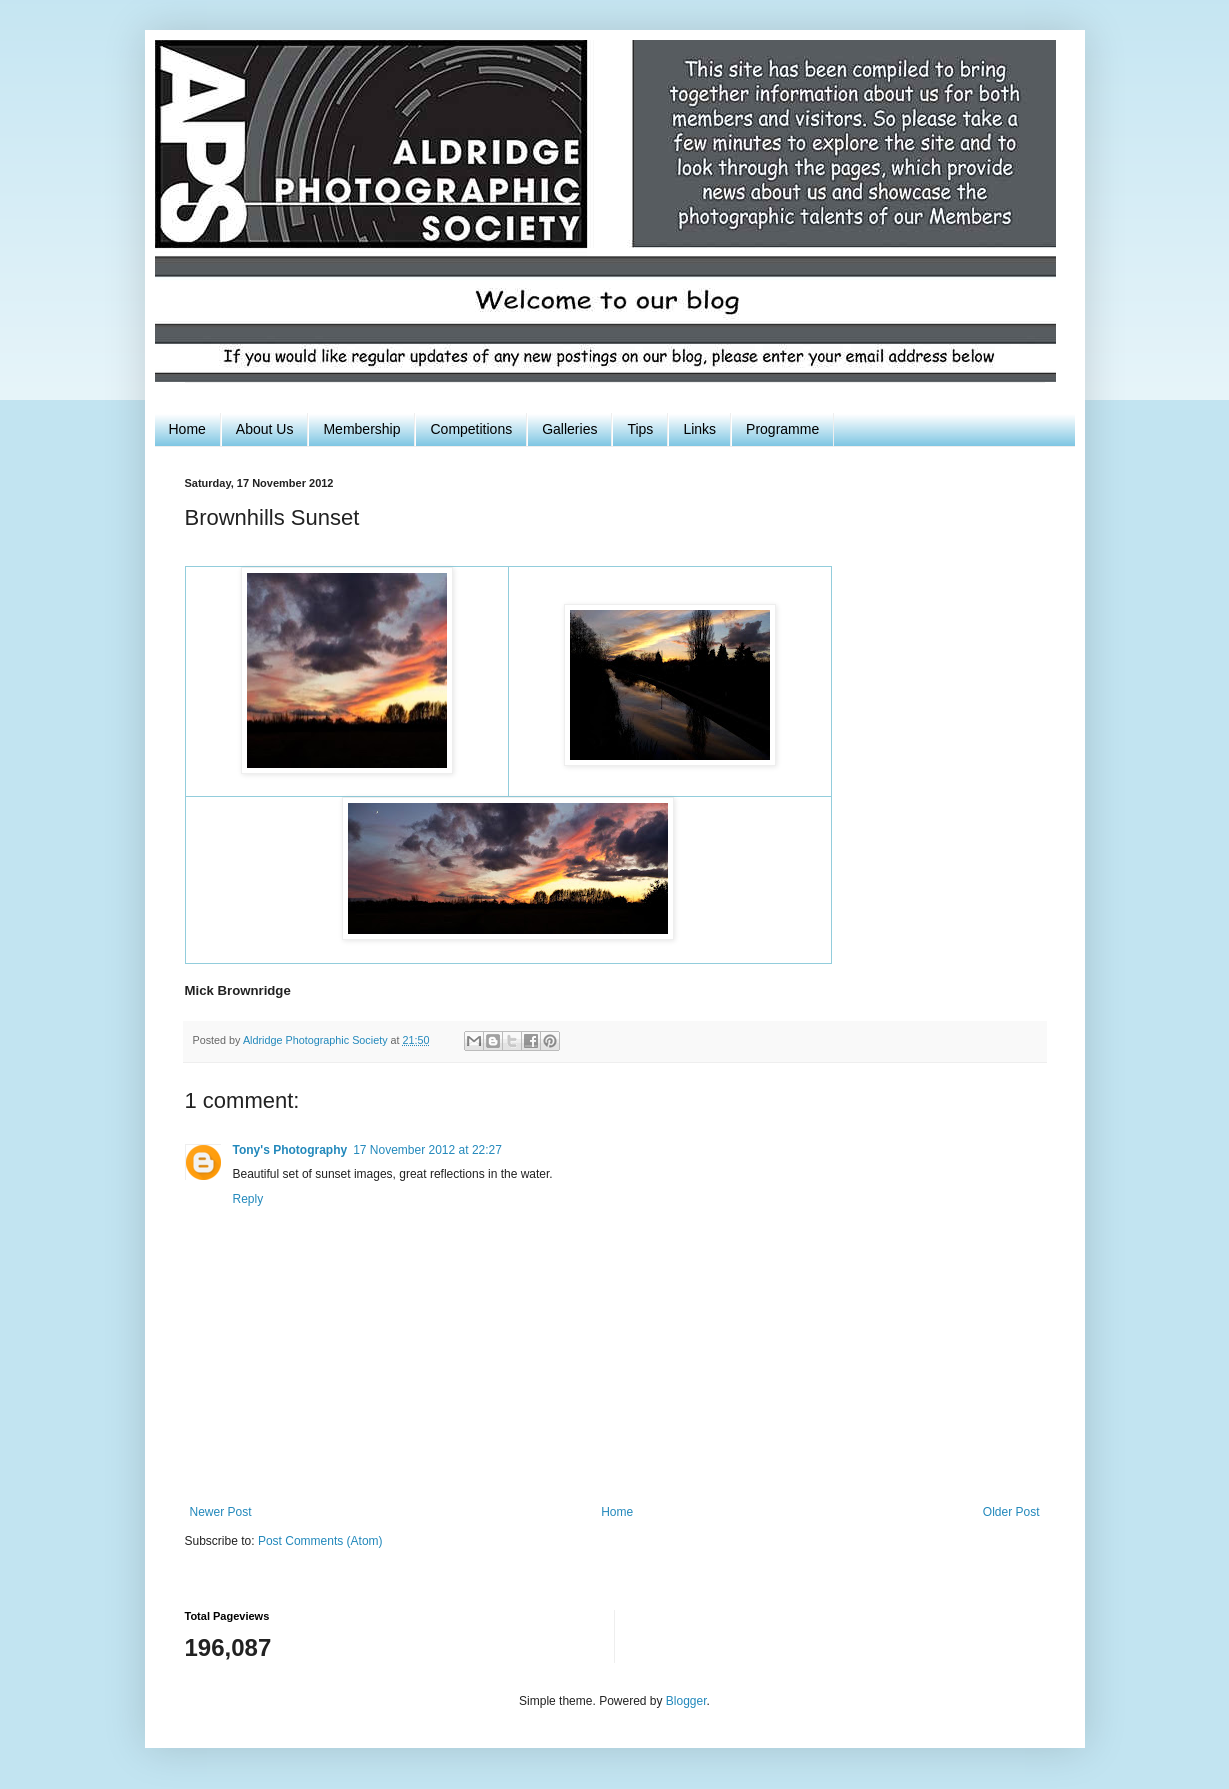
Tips (640, 429)
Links (699, 429)
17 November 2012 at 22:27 (427, 1150)
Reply (248, 1199)
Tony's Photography (290, 1150)
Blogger (686, 1701)
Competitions (471, 429)
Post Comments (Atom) (320, 1541)
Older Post (1011, 1512)
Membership (361, 429)
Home (187, 429)
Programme (782, 429)
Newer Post (221, 1512)
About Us (265, 429)
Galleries (569, 429)
